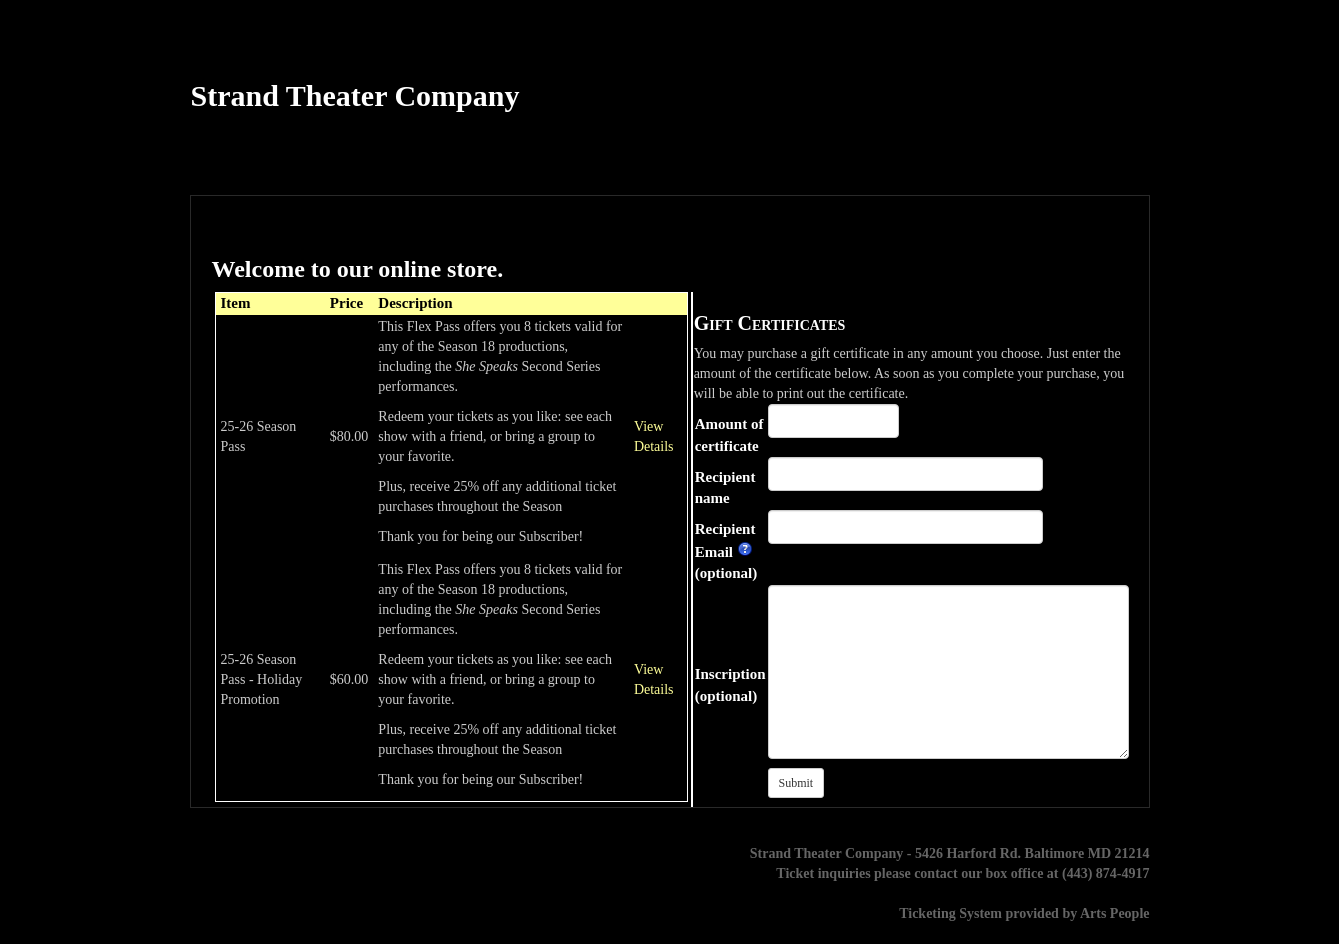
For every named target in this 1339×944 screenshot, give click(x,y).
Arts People (1115, 913)
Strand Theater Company (355, 95)
